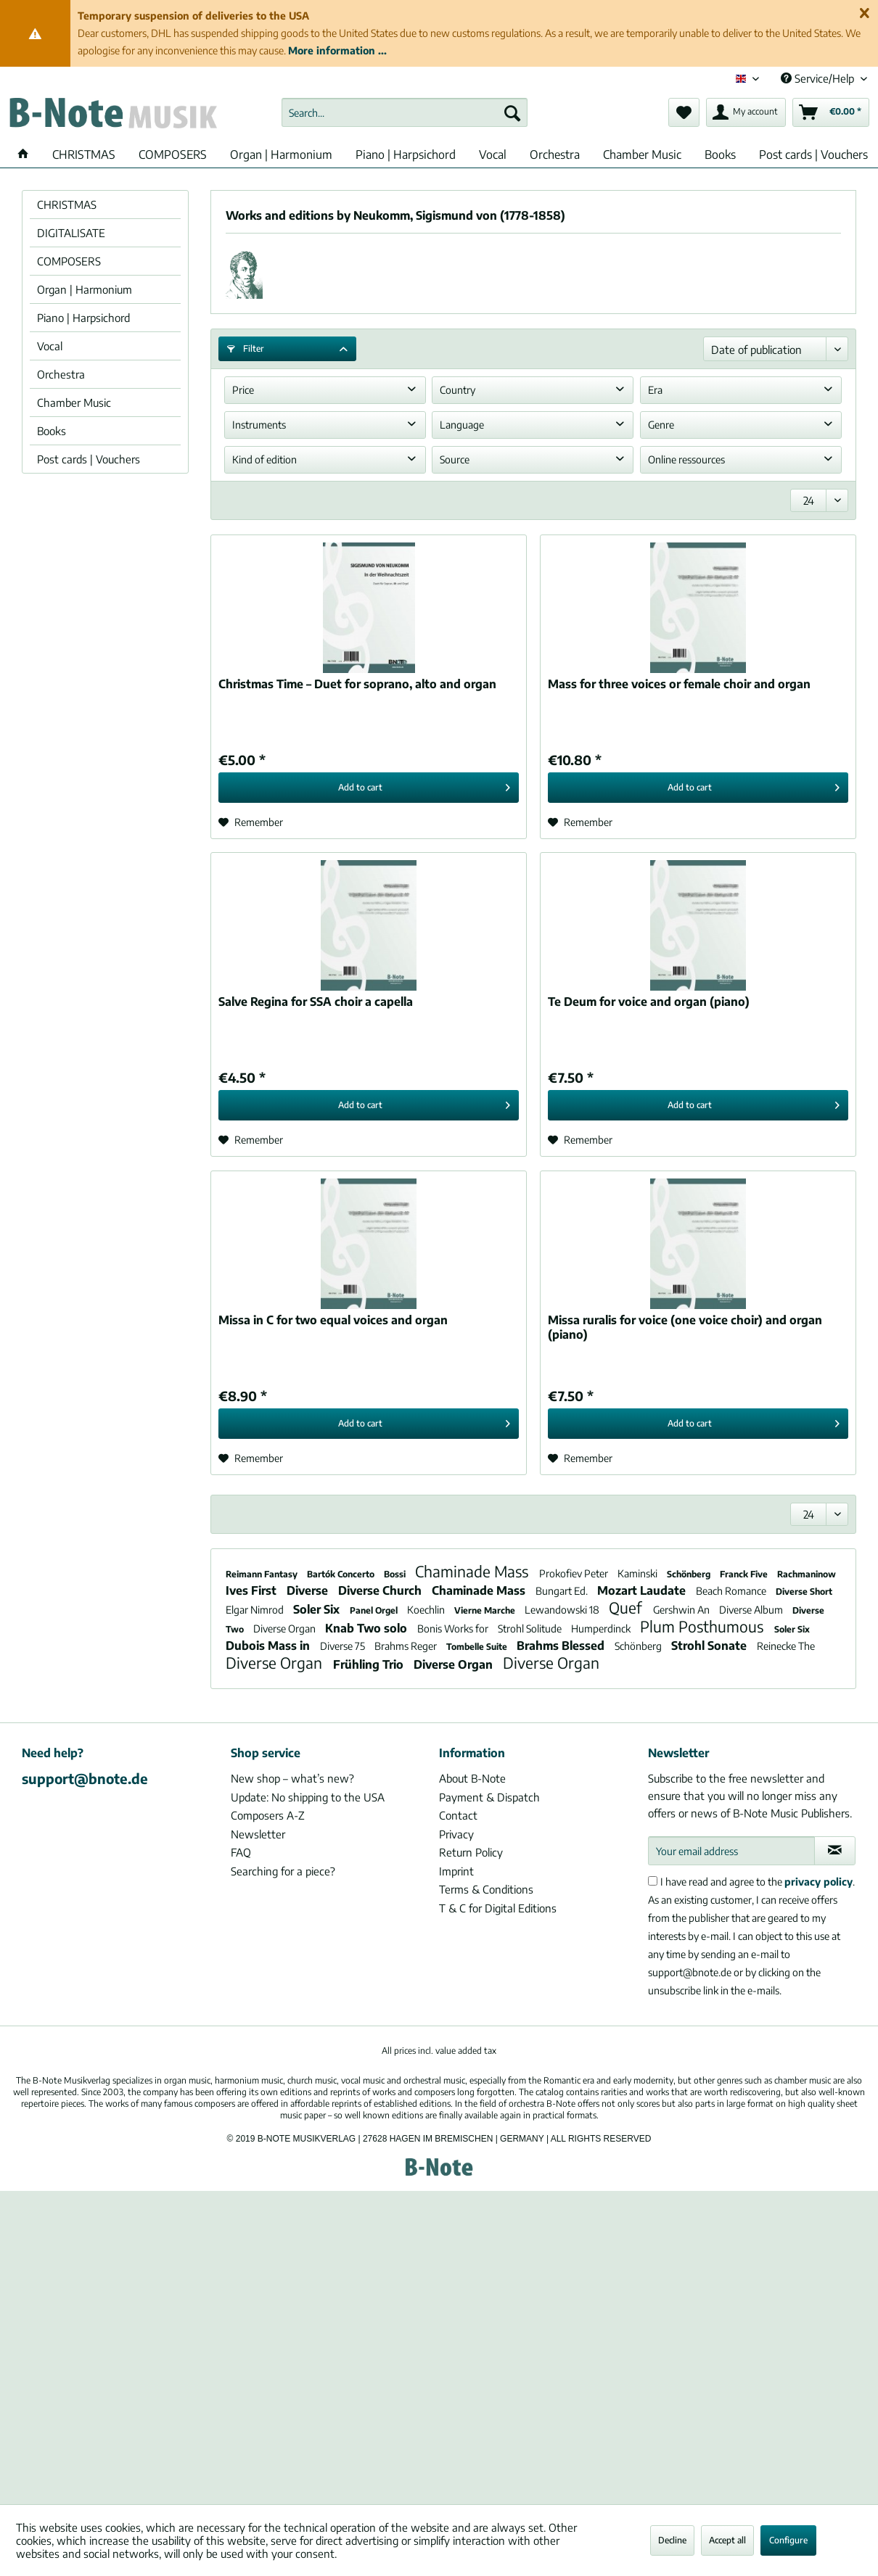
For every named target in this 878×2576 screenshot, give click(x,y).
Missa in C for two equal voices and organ (333, 1320)
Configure (788, 2540)
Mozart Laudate (643, 1590)
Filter (245, 348)
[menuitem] (405, 112)
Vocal (49, 345)
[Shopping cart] (830, 112)
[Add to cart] (368, 787)
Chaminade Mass (473, 1571)
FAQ (241, 1852)
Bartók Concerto (342, 1574)
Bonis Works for (454, 1628)
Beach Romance (732, 1591)
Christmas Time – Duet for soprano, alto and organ (357, 684)
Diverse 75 (343, 1646)
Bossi (396, 1574)
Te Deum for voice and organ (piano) (649, 1001)
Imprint (456, 1871)
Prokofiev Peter (574, 1573)
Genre (661, 424)
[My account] (746, 112)
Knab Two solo (367, 1628)
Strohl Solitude (531, 1628)
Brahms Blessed (562, 1645)
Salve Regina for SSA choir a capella (315, 1001)
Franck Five (745, 1574)
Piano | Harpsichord (83, 317)
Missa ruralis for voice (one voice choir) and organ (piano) (685, 1327)
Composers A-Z (268, 1815)
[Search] (512, 112)
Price (243, 390)
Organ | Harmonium (84, 289)
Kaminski (639, 1573)
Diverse (309, 1590)
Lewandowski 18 (563, 1609)
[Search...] (405, 112)
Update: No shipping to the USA (308, 1797)
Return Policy (471, 1852)
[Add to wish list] (250, 822)
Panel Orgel (375, 1610)
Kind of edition (264, 459)
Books (51, 430)
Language (462, 424)
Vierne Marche (485, 1610)
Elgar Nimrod (256, 1609)
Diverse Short (804, 1591)
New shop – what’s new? (292, 1778)
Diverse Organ (285, 1628)
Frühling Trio (369, 1664)
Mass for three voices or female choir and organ (679, 684)
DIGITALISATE (71, 232)
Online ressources (686, 459)
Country (457, 390)
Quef (627, 1607)
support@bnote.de (85, 1778)
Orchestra (61, 374)
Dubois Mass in (269, 1645)
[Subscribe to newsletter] (835, 1850)
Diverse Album (752, 1609)
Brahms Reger (406, 1646)
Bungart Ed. (563, 1591)
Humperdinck (602, 1628)
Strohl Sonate (710, 1645)
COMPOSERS (69, 261)
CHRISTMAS (67, 204)
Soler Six (317, 1609)
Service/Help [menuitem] (819, 78)
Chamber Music (74, 402)
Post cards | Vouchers (88, 459)
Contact (458, 1815)
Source (454, 459)
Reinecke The (786, 1646)
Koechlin (427, 1609)
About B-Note (472, 1778)
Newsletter (258, 1834)
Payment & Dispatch (489, 1797)
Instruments (259, 424)
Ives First (252, 1590)
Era (655, 390)
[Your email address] (731, 1850)
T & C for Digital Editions (498, 1908)
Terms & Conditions (486, 1889)
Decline (672, 2540)
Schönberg (690, 1574)
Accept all (727, 2540)
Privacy (456, 1834)
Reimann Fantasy (263, 1574)
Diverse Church (381, 1590)
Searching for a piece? (283, 1871)
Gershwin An (682, 1609)
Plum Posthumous (703, 1626)
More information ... (337, 50)
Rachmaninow (806, 1574)
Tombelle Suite (477, 1646)
